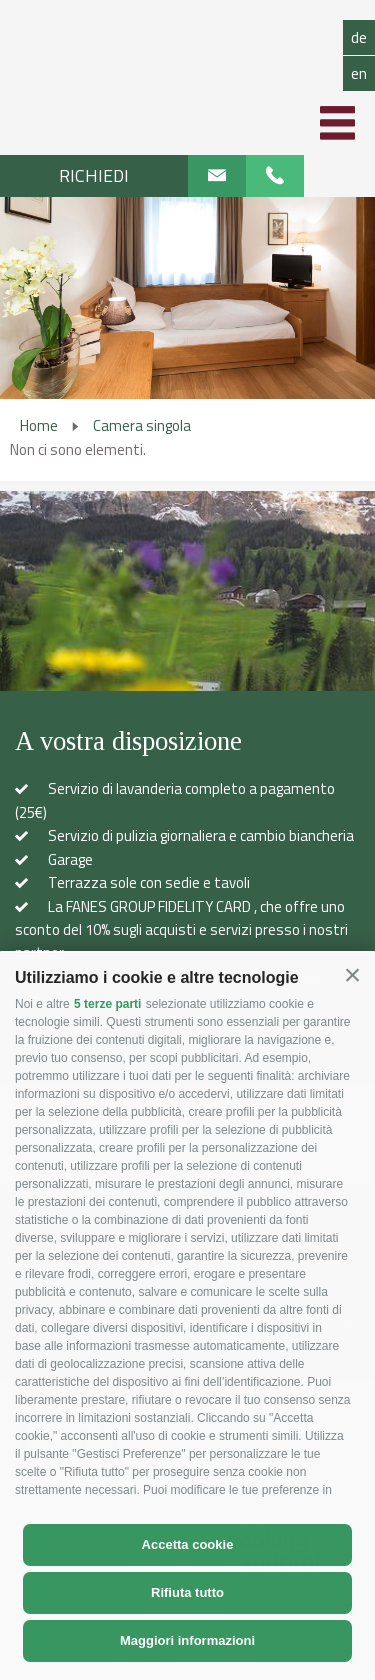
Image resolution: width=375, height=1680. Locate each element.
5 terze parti (107, 1004)
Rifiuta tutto (187, 1592)
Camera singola (142, 425)
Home (39, 425)
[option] (187, 298)
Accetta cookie (188, 1544)
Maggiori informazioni (187, 1640)
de (359, 37)
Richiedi (94, 175)
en (359, 73)
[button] (352, 975)
